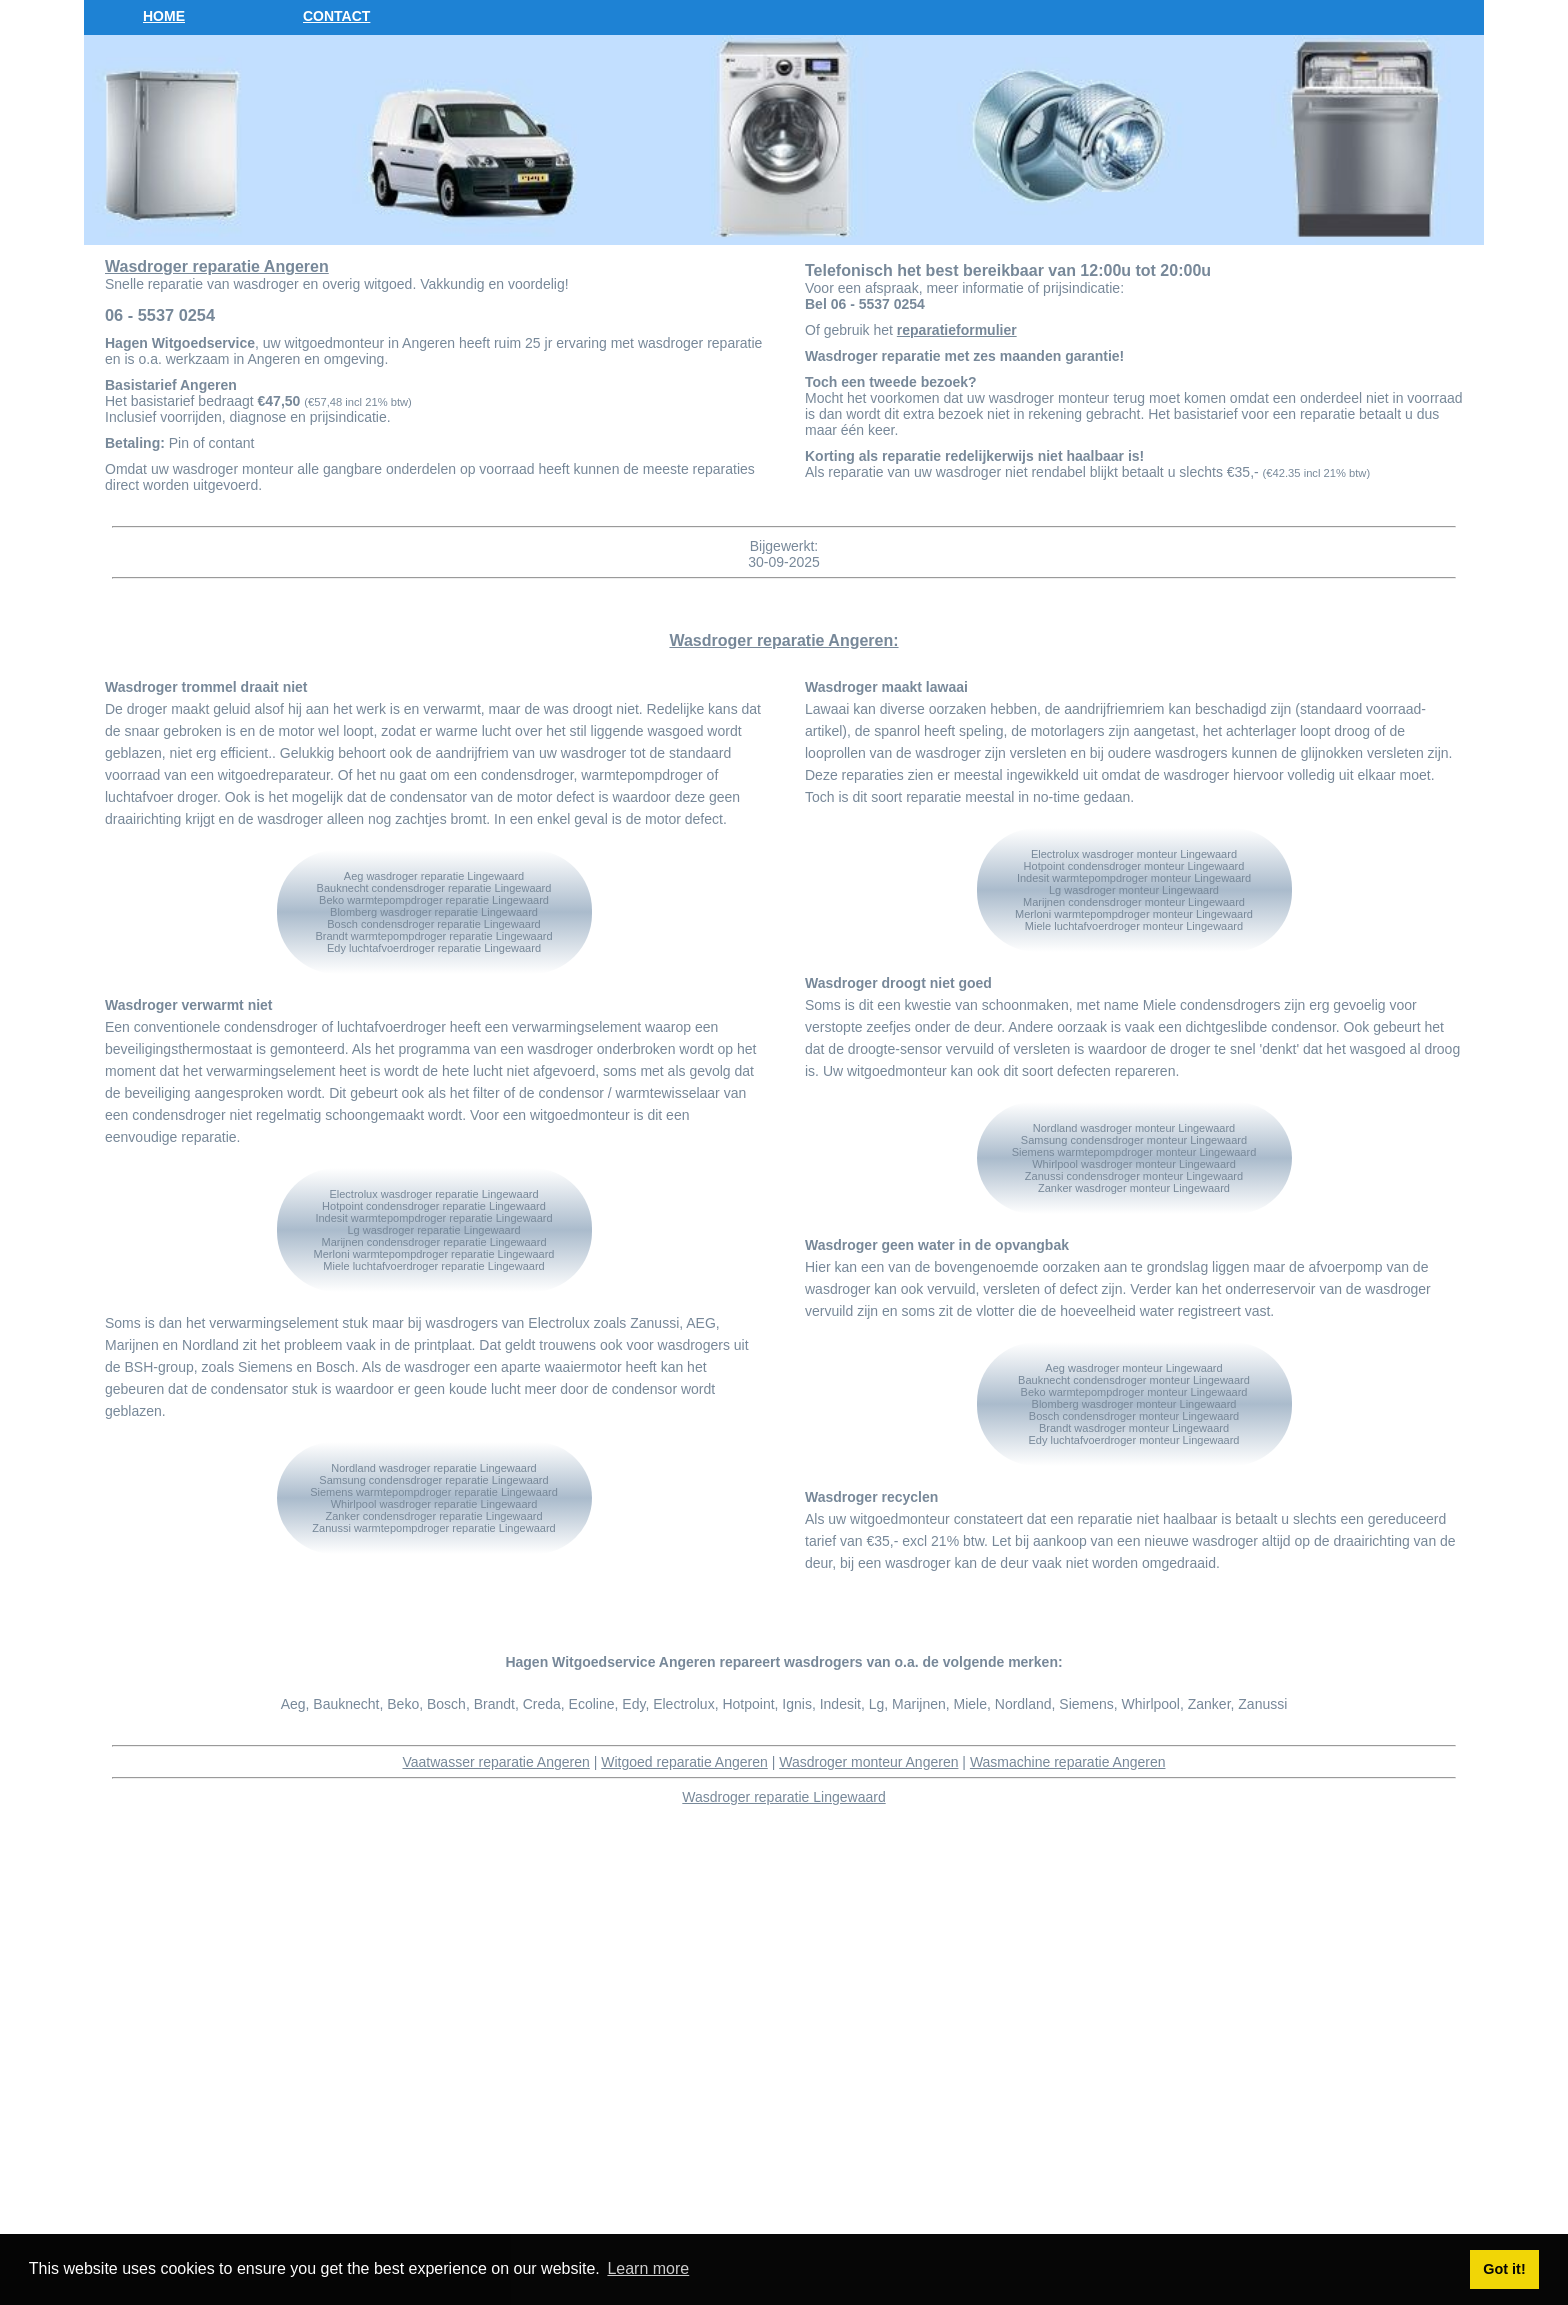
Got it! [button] (1504, 2269)
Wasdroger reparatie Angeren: (783, 640)
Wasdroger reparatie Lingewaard (783, 1797)
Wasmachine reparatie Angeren (1068, 1762)
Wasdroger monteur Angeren (868, 1762)
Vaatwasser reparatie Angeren (496, 1762)
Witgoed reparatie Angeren (684, 1762)
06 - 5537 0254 (160, 315)
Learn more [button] (648, 2268)
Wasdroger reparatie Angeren (217, 266)
